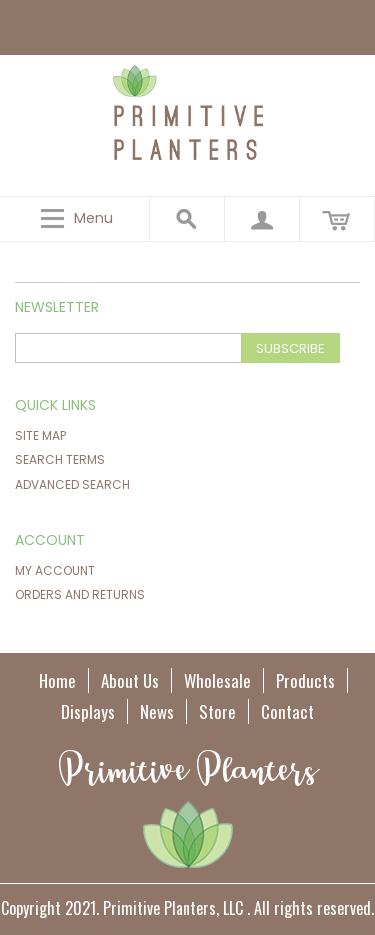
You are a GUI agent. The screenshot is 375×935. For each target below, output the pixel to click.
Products (305, 680)
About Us (130, 680)
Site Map (40, 435)
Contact (287, 711)
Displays (88, 711)
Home (57, 680)
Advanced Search (72, 484)
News (157, 711)
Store (217, 711)
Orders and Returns (80, 594)
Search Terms (60, 459)
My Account (55, 570)
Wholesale (217, 680)
